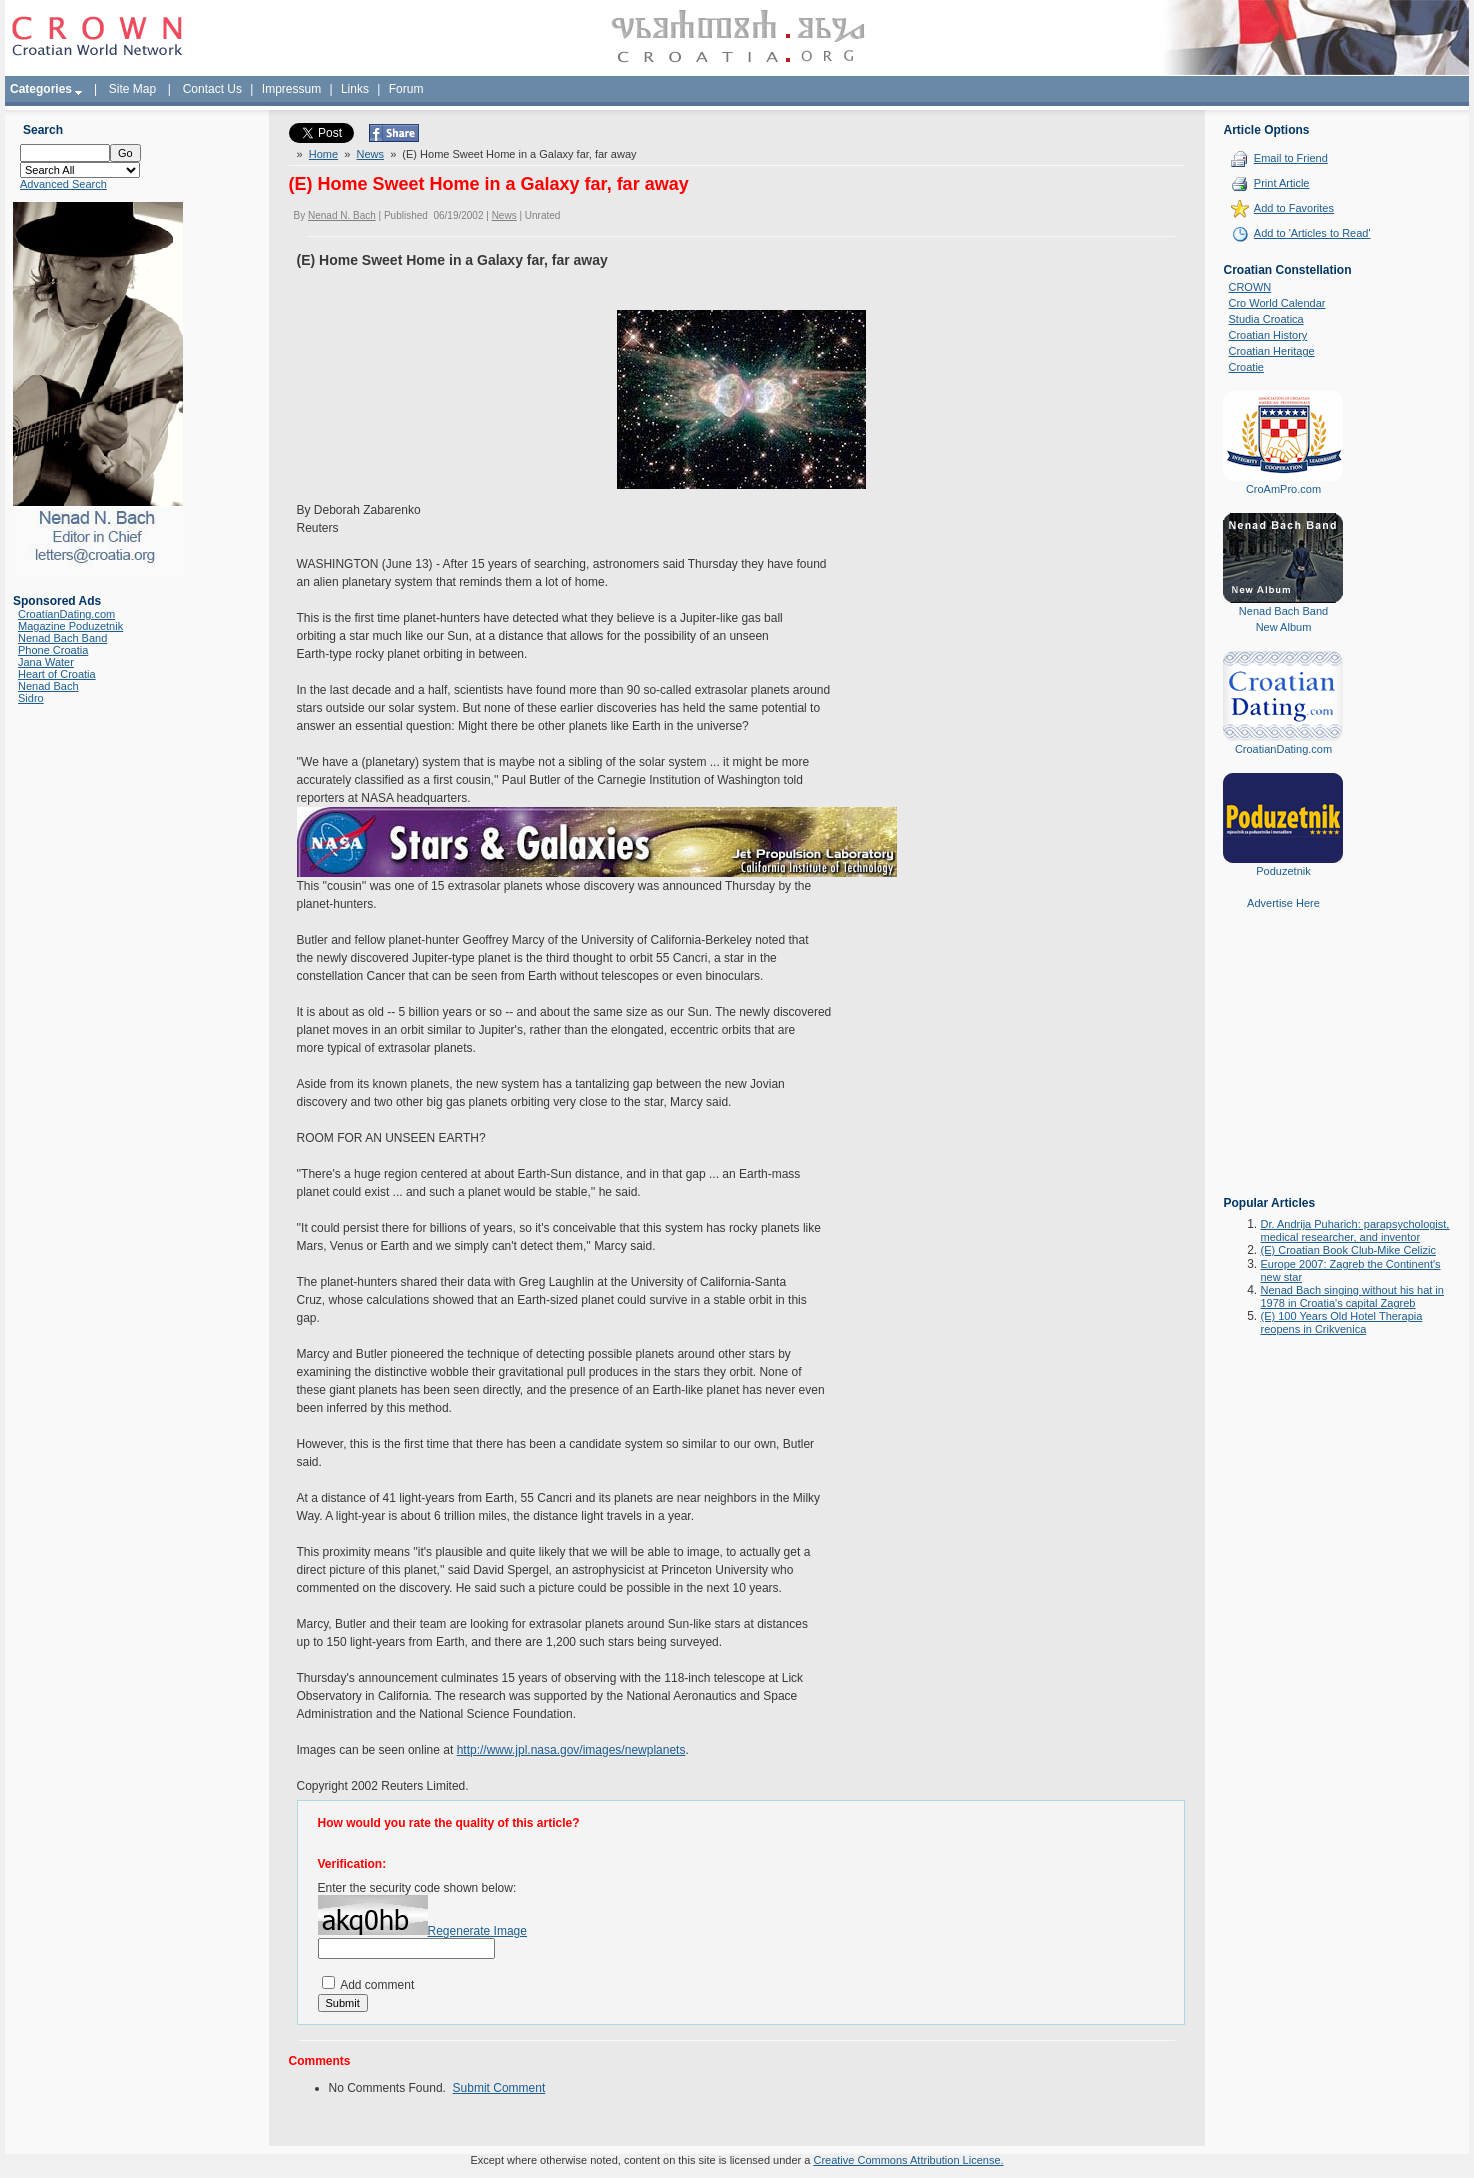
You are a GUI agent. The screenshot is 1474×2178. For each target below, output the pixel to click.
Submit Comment (499, 2088)
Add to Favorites (1294, 208)
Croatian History (1267, 335)
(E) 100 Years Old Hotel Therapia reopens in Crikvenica (1341, 1322)
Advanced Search (63, 184)
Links (355, 89)
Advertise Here (1283, 903)
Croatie (1245, 367)
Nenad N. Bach (342, 215)
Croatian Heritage (1271, 351)
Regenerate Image (477, 1931)
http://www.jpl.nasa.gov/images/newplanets (571, 1750)
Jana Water (46, 662)
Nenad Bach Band (62, 638)
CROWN (1249, 287)
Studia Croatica (1265, 319)
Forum (406, 89)
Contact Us (212, 89)
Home (323, 154)
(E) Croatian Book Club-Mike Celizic (1347, 1250)
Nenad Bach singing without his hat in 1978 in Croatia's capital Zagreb (1351, 1296)
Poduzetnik (1283, 871)
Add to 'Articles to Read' (1312, 233)
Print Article (1282, 183)
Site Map (132, 89)
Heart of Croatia (57, 674)
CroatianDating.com (66, 614)
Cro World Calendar (1276, 303)
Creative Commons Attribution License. (908, 2160)
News (371, 154)
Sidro (31, 698)
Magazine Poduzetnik (70, 626)
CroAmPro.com (1283, 489)
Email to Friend (1291, 158)
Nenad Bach (48, 686)
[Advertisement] (1283, 1067)
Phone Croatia (53, 650)
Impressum (291, 89)
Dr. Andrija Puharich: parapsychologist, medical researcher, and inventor (1354, 1230)
